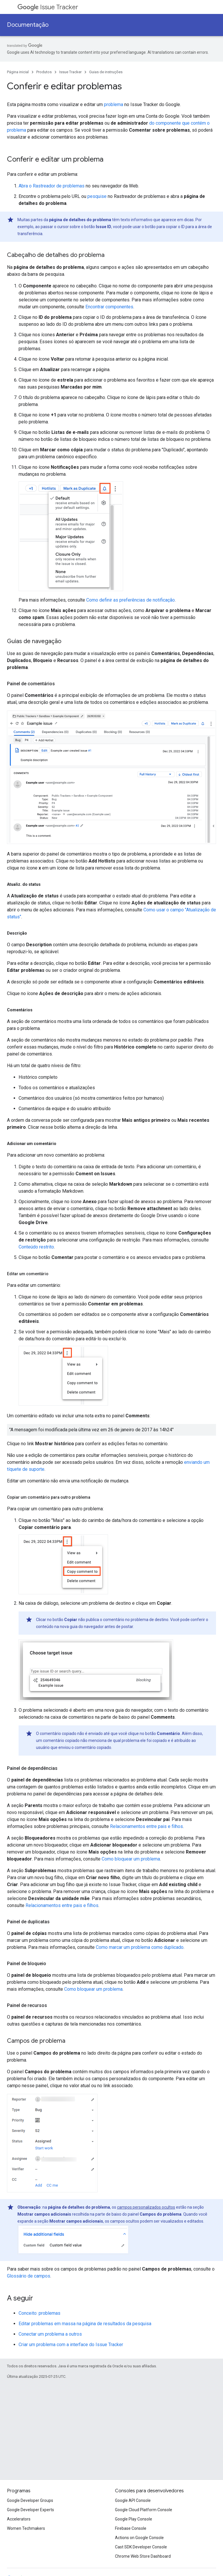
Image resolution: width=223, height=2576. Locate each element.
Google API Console (133, 2500)
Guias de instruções (106, 72)
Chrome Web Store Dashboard (143, 2556)
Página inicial (18, 72)
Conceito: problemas (39, 2313)
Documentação (27, 24)
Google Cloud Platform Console (143, 2509)
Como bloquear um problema (131, 1859)
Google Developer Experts (30, 2509)
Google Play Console (133, 2519)
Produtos (44, 72)
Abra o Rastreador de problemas (51, 186)
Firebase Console (130, 2528)
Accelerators (18, 2519)
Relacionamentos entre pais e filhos (146, 1826)
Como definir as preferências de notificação (130, 600)
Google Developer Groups (30, 2500)
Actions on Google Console (139, 2537)
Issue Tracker (47, 7)
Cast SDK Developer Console (141, 2547)
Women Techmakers (26, 2528)
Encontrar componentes (109, 307)
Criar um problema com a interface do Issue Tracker (71, 2344)
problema (113, 104)
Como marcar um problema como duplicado (140, 1947)
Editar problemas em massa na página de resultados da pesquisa (85, 2323)
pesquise (97, 196)
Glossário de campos (28, 2276)
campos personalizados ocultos (146, 2207)
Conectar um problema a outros (50, 2334)
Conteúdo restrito (36, 1247)
